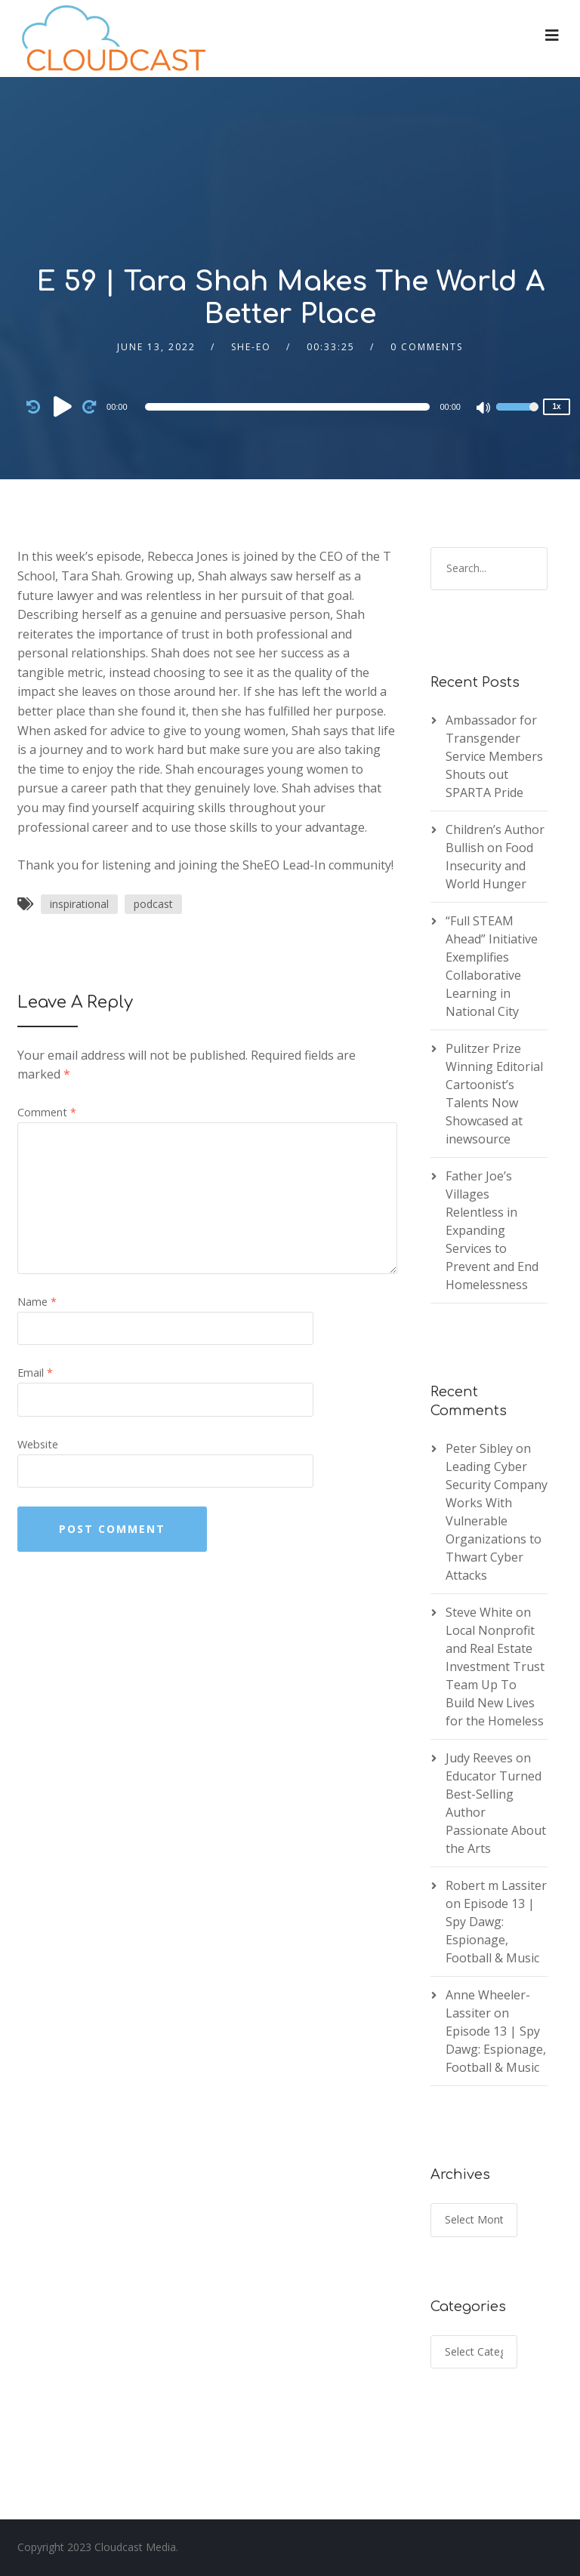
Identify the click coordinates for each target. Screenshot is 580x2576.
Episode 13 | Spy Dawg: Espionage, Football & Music (496, 2049)
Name (37, 1301)
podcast (153, 904)
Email (35, 1372)
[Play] (63, 406)
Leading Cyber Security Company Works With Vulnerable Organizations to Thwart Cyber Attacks (497, 1520)
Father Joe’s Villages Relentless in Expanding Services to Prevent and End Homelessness (492, 1230)
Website (37, 1444)
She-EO (251, 346)
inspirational (79, 904)
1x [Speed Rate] (556, 406)
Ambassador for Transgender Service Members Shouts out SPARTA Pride (494, 756)
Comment (46, 1112)
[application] (290, 407)
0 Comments (426, 346)
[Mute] (484, 409)
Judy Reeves (479, 1758)
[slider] (287, 407)
